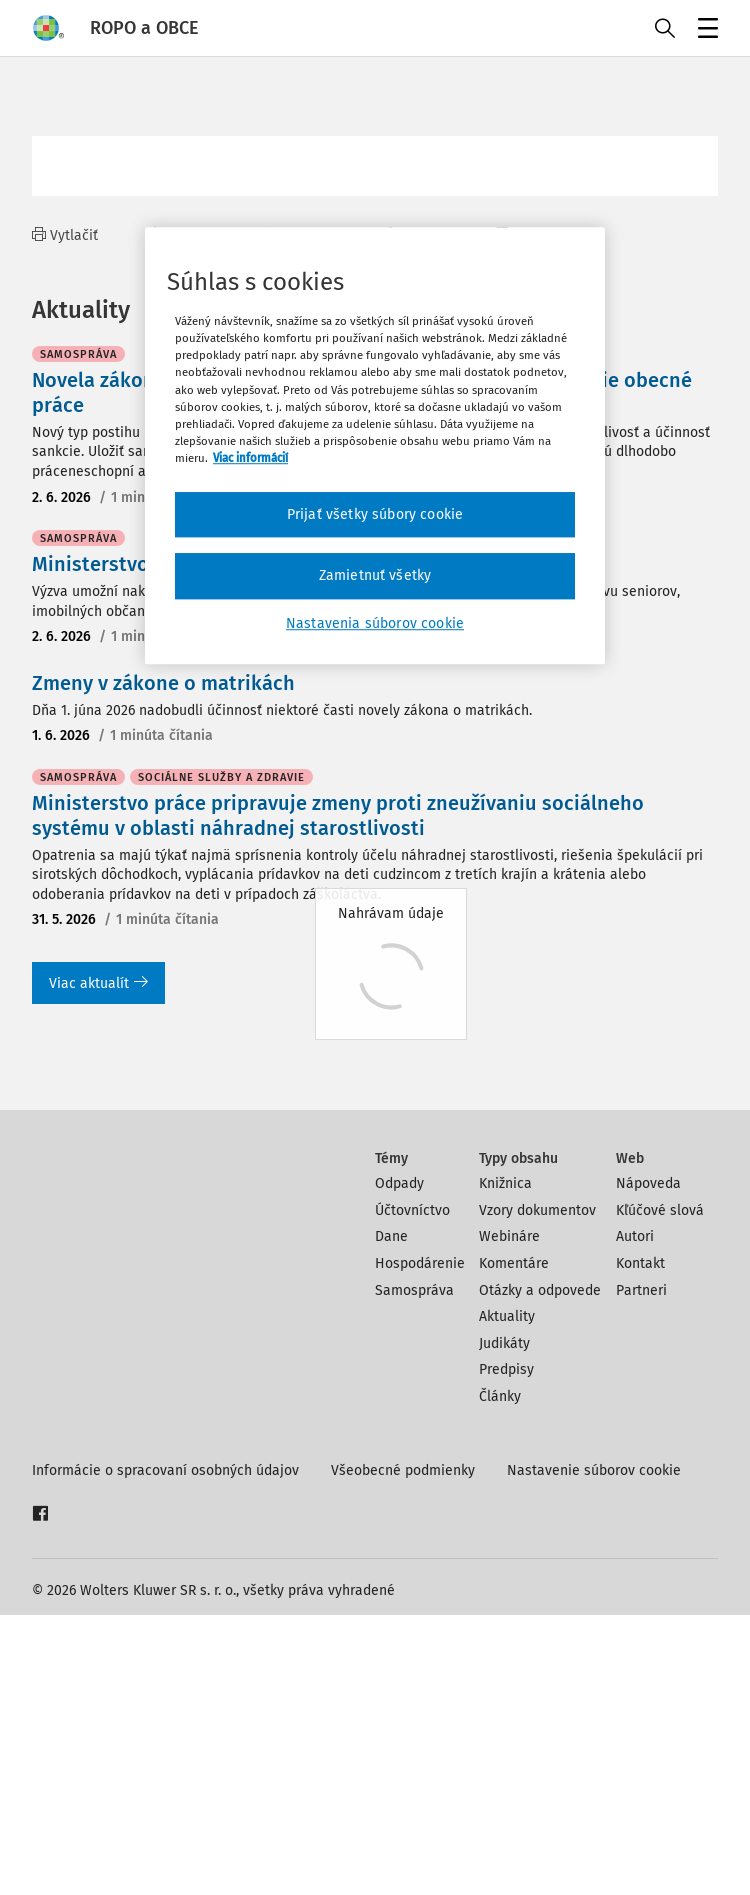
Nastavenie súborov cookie (594, 1750)
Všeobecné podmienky (403, 1750)
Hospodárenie (420, 1543)
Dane (391, 1516)
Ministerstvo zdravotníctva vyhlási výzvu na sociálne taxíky (305, 844)
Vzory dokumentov (537, 1490)
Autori (635, 1516)
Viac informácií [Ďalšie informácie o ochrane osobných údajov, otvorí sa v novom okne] (250, 458)
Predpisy (506, 1649)
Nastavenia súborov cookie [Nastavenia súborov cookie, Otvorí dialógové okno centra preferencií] (375, 623)
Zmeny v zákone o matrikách (163, 963)
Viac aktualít (98, 1263)
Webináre (509, 1516)
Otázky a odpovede (540, 1570)
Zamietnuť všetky (375, 576)
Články (500, 1676)
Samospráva (414, 1570)
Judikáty (504, 1623)
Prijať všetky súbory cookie (375, 514)
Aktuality (507, 1596)
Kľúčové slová (660, 1490)
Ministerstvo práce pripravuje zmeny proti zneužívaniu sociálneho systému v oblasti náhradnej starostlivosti (338, 1095)
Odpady (399, 1463)
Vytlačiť (65, 235)
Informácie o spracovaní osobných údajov (165, 1750)
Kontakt (640, 1543)
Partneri (641, 1570)
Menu (704, 30)
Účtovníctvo (412, 1490)
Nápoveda (648, 1463)
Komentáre (514, 1543)
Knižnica (505, 1463)
